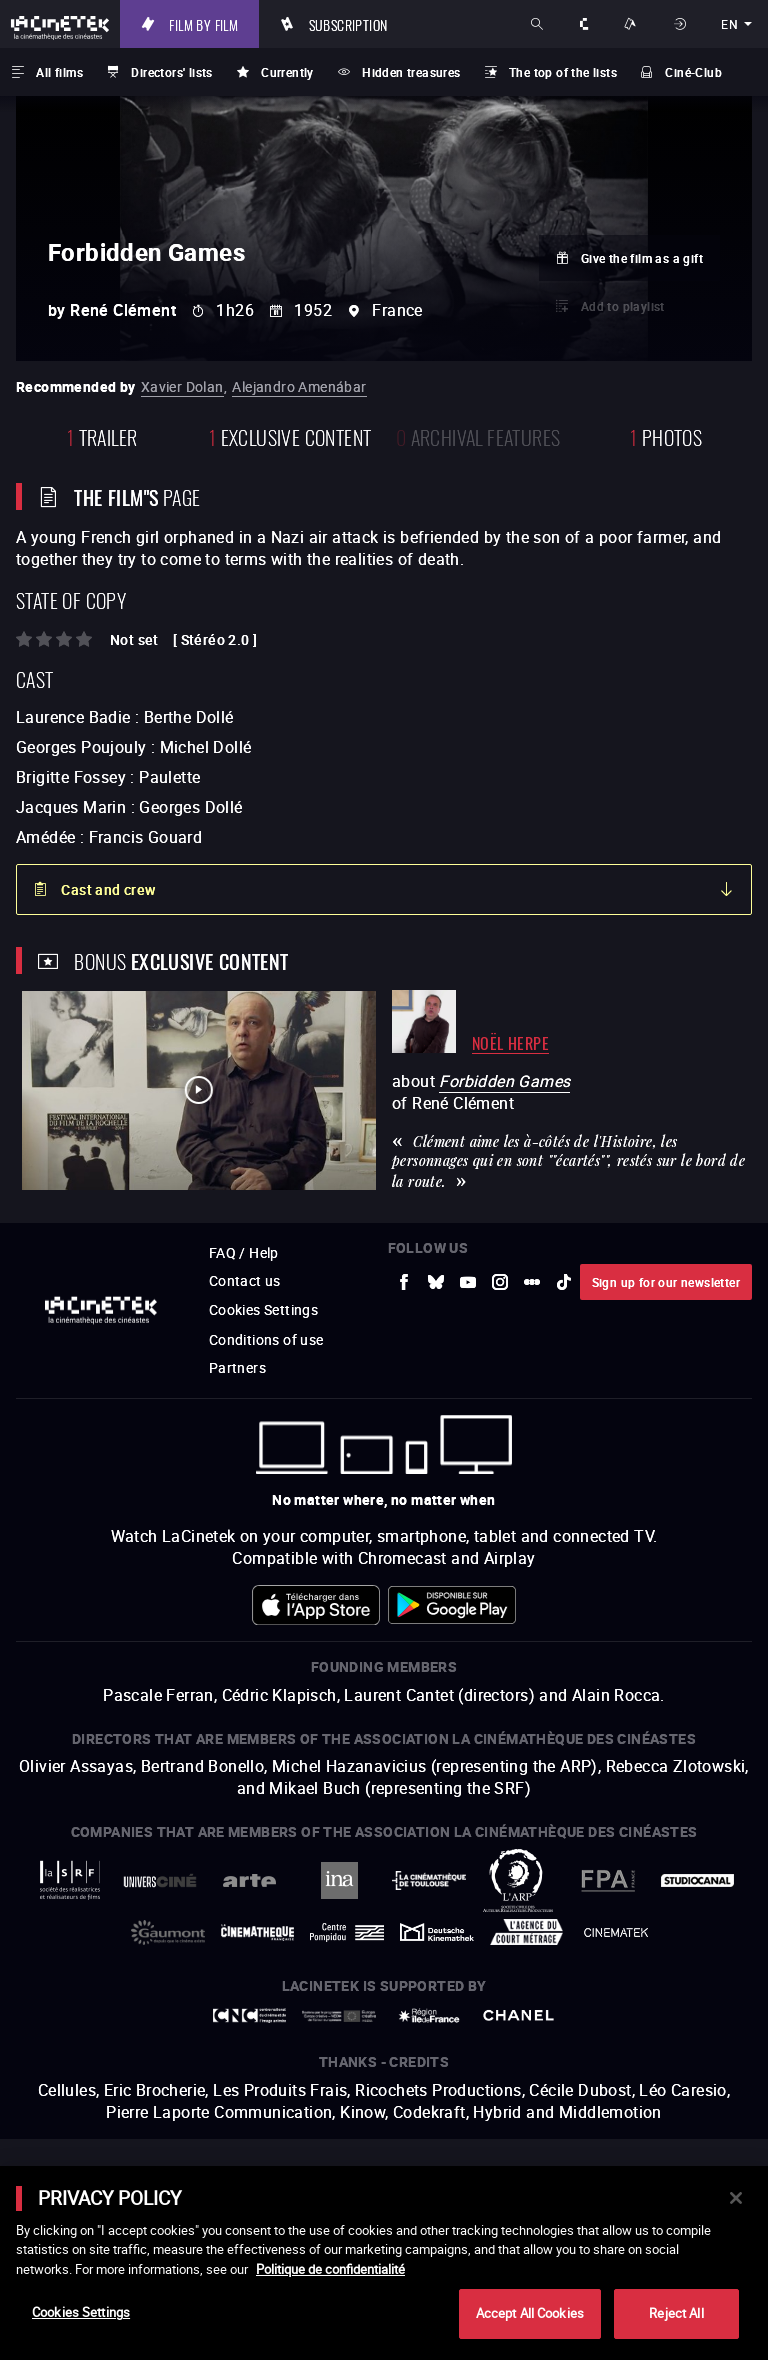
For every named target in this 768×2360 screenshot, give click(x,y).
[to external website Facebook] (404, 1282)
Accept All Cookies (530, 2313)
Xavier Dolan (182, 386)
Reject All (676, 2313)
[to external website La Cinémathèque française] (258, 1932)
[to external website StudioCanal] (698, 1880)
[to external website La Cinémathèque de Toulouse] (429, 1880)
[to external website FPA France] (608, 1880)
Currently (287, 72)
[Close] (736, 2198)
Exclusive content (290, 435)
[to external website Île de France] (429, 2015)
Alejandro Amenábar (299, 386)
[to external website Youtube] (468, 1282)
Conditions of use (266, 1339)
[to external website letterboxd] (532, 1282)
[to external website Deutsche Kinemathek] (437, 1932)
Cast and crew (108, 889)
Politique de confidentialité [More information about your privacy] (330, 2269)
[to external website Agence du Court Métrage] (527, 1932)
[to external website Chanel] (519, 2015)
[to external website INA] (339, 1880)
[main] (384, 2263)
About (585, 24)
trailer (102, 435)
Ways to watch (633, 24)
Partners (237, 1367)
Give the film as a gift (642, 258)
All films (59, 72)
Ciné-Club (693, 72)
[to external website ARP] (519, 1880)
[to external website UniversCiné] (160, 1880)
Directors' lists (171, 72)
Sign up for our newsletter (666, 1282)
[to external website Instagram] (500, 1282)
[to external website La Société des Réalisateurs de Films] (71, 1880)
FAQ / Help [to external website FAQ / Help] (244, 1252)
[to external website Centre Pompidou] (347, 1932)
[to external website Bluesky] (436, 1282)
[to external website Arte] (250, 1880)
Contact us (245, 1280)
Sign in (681, 24)
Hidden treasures (411, 72)
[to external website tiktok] (564, 1282)
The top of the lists (563, 72)
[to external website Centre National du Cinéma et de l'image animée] (250, 2015)
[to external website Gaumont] (168, 1932)
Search (538, 24)
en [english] (729, 24)
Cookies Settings (263, 1309)
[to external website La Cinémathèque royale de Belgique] (616, 1932)
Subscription (348, 24)
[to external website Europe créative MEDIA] (339, 2016)
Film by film (203, 24)
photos (666, 435)
